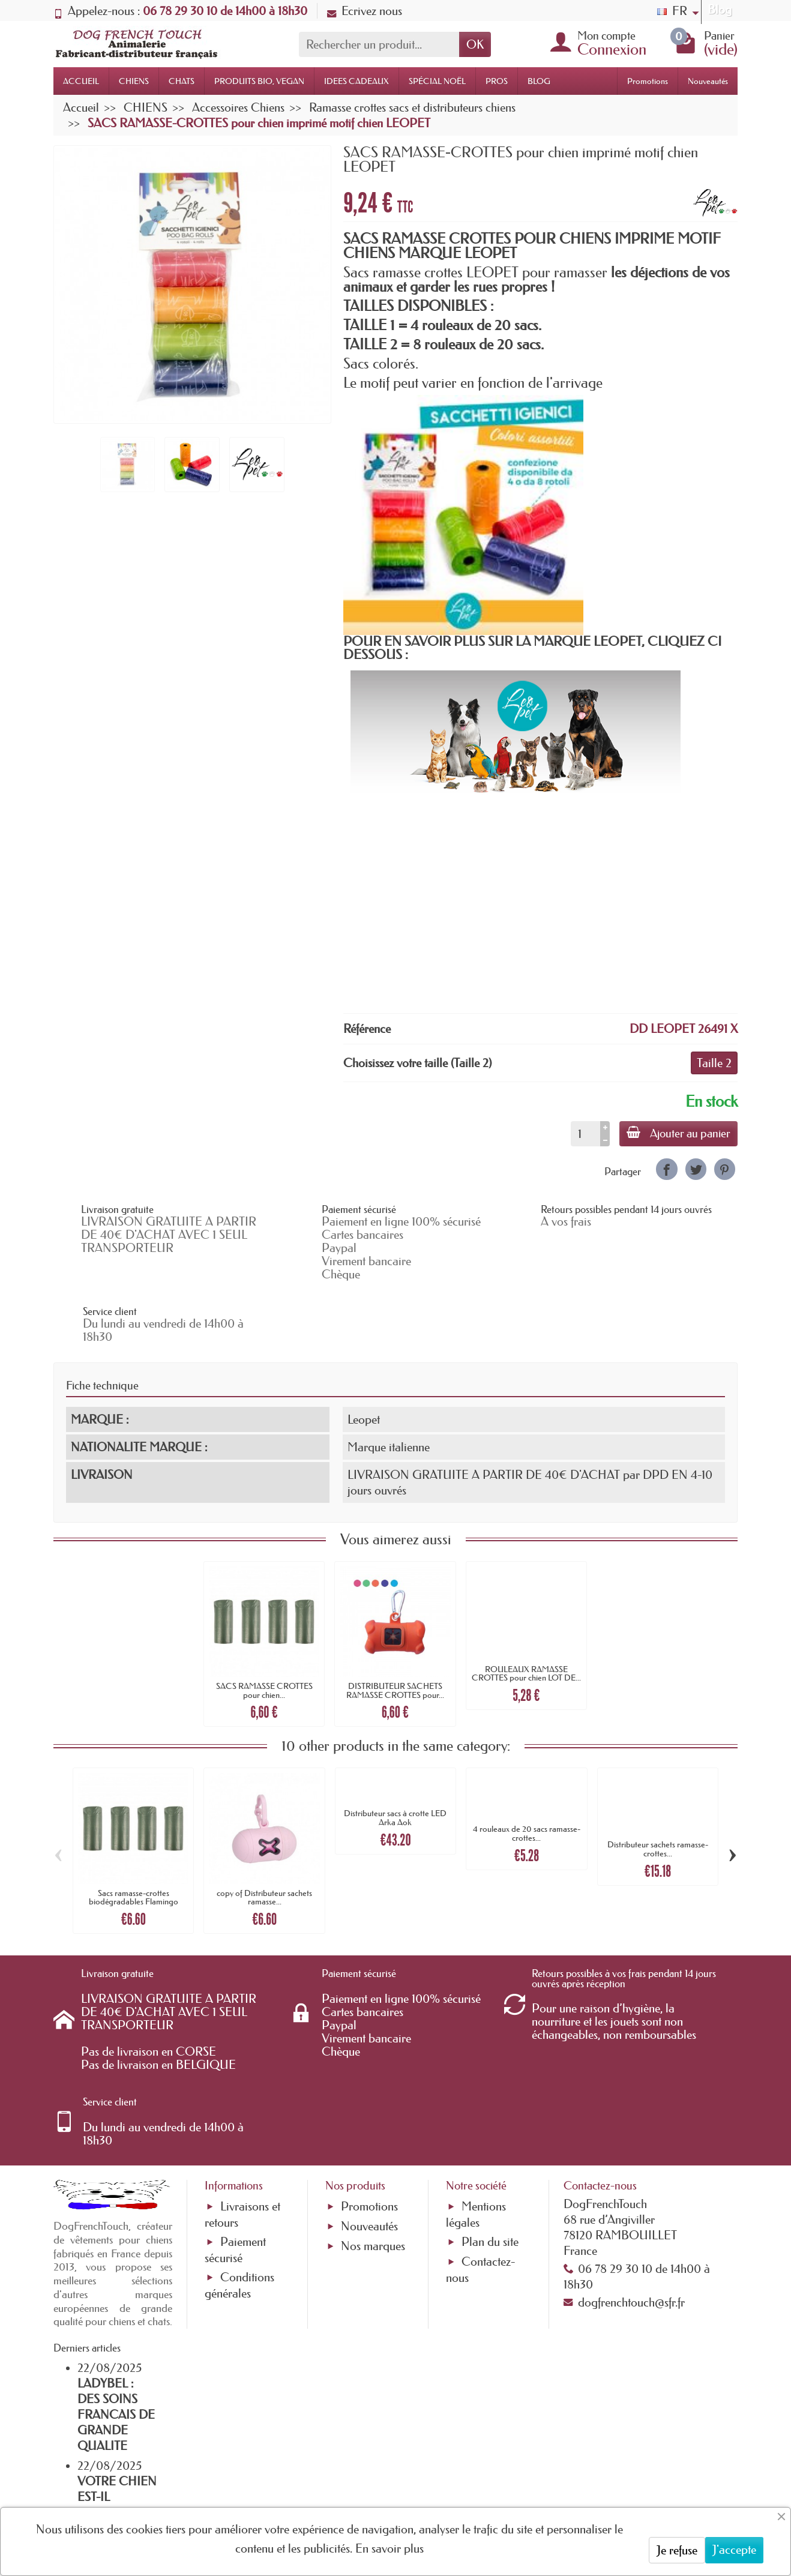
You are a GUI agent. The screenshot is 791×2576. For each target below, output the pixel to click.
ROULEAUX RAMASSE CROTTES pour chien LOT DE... (526, 1627)
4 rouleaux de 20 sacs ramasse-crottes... (526, 1786)
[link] (666, 1168)
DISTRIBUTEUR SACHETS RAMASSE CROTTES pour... (395, 1644)
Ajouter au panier (676, 1133)
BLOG (539, 81)
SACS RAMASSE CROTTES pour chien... (264, 1644)
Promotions (647, 81)
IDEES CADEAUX (356, 81)
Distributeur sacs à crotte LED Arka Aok (395, 1771)
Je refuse (677, 2550)
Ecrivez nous (364, 11)
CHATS (181, 81)
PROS (497, 81)
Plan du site (490, 2162)
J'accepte (734, 2549)
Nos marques (373, 2166)
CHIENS (134, 81)
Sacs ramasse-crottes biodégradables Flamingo (133, 1851)
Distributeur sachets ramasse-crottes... (657, 1802)
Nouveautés (708, 81)
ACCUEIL (81, 81)
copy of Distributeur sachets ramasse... (264, 1851)
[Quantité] (580, 1133)
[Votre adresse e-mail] (363, 2478)
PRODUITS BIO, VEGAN (259, 81)
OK (475, 44)
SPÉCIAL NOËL (437, 81)
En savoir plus (389, 2548)
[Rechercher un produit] (379, 44)
